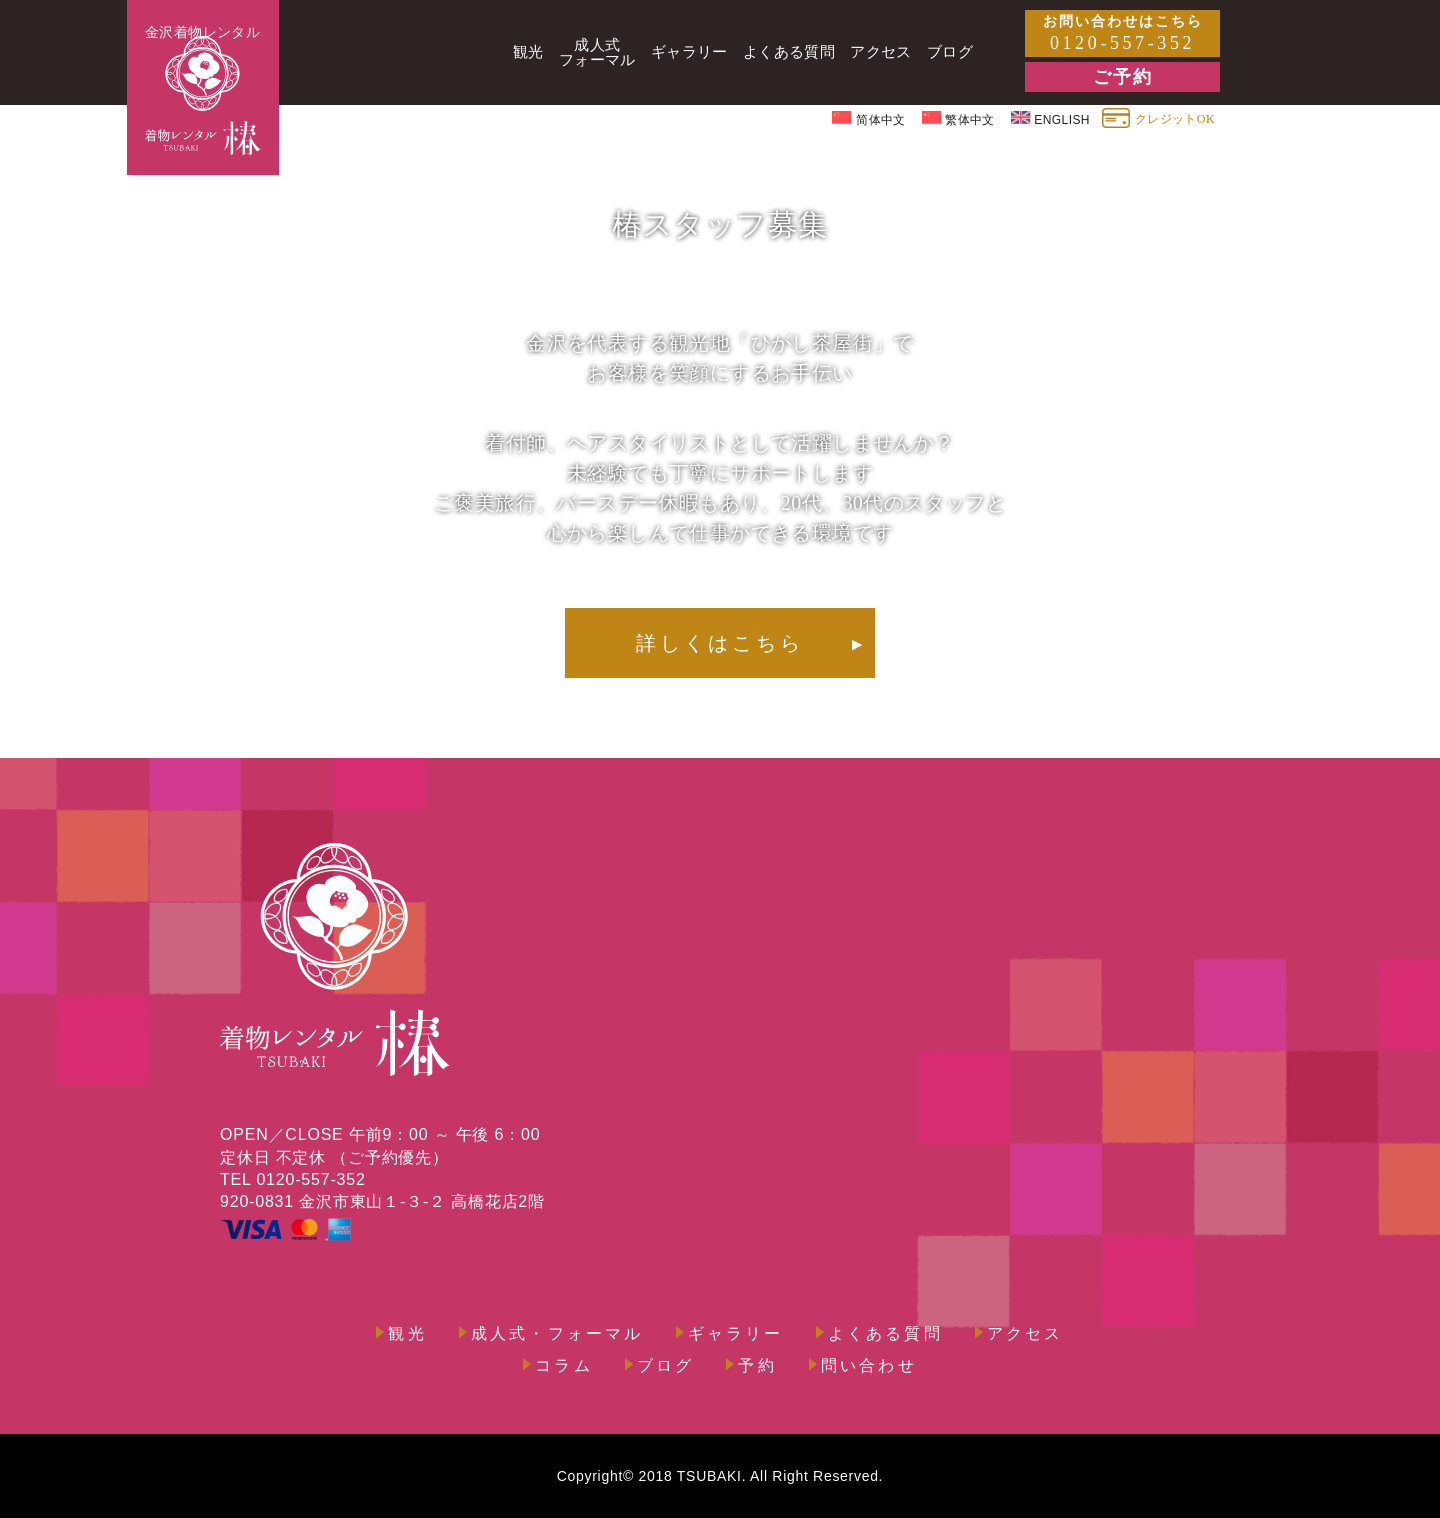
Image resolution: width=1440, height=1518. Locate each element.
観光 (407, 1334)
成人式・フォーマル (557, 1334)
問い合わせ (869, 1366)
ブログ (666, 1366)
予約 (757, 1366)
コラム (564, 1366)
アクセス (1025, 1334)
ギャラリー (736, 1334)
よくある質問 (885, 1334)
